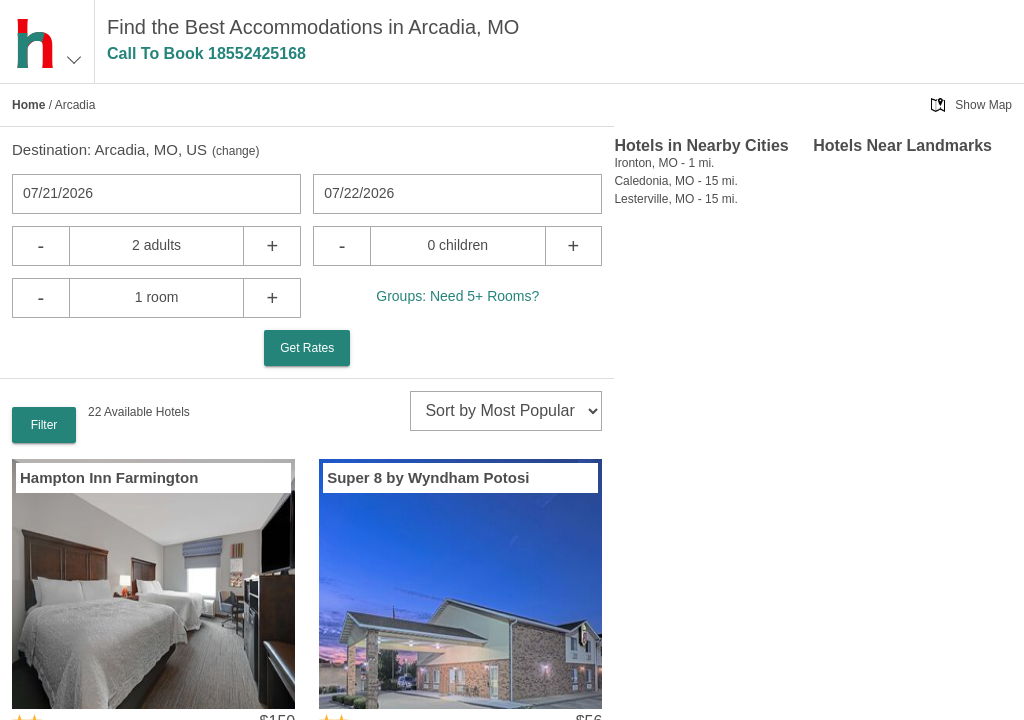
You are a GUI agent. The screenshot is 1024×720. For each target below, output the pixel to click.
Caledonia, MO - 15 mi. (675, 181)
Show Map (983, 105)
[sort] (506, 411)
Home (28, 105)
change (235, 151)
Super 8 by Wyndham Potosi (428, 477)
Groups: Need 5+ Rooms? (457, 296)
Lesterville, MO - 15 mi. (675, 199)
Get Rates (307, 348)
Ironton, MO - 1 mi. (664, 163)
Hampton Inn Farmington (109, 477)
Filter (44, 425)
